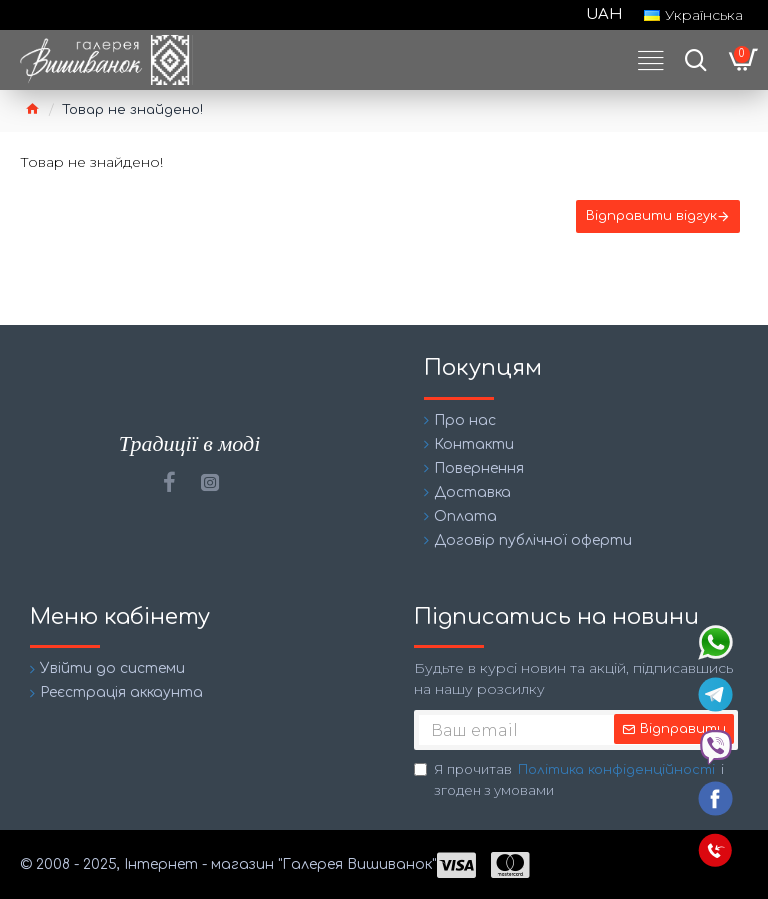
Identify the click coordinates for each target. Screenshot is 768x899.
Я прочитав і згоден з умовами (569, 779)
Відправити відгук (649, 219)
